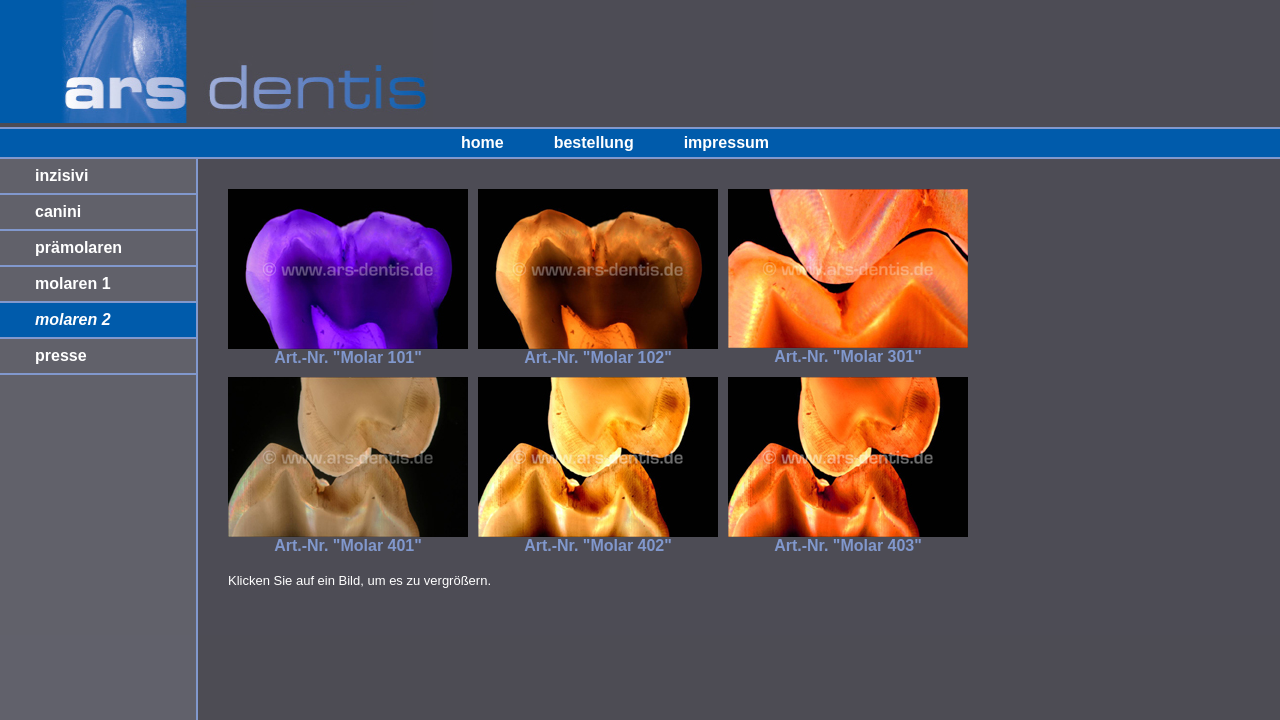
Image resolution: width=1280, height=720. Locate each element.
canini (58, 211)
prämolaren (78, 247)
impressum (726, 142)
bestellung (594, 142)
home (482, 142)
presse (61, 355)
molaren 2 (73, 319)
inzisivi (61, 175)
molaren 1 (73, 283)
